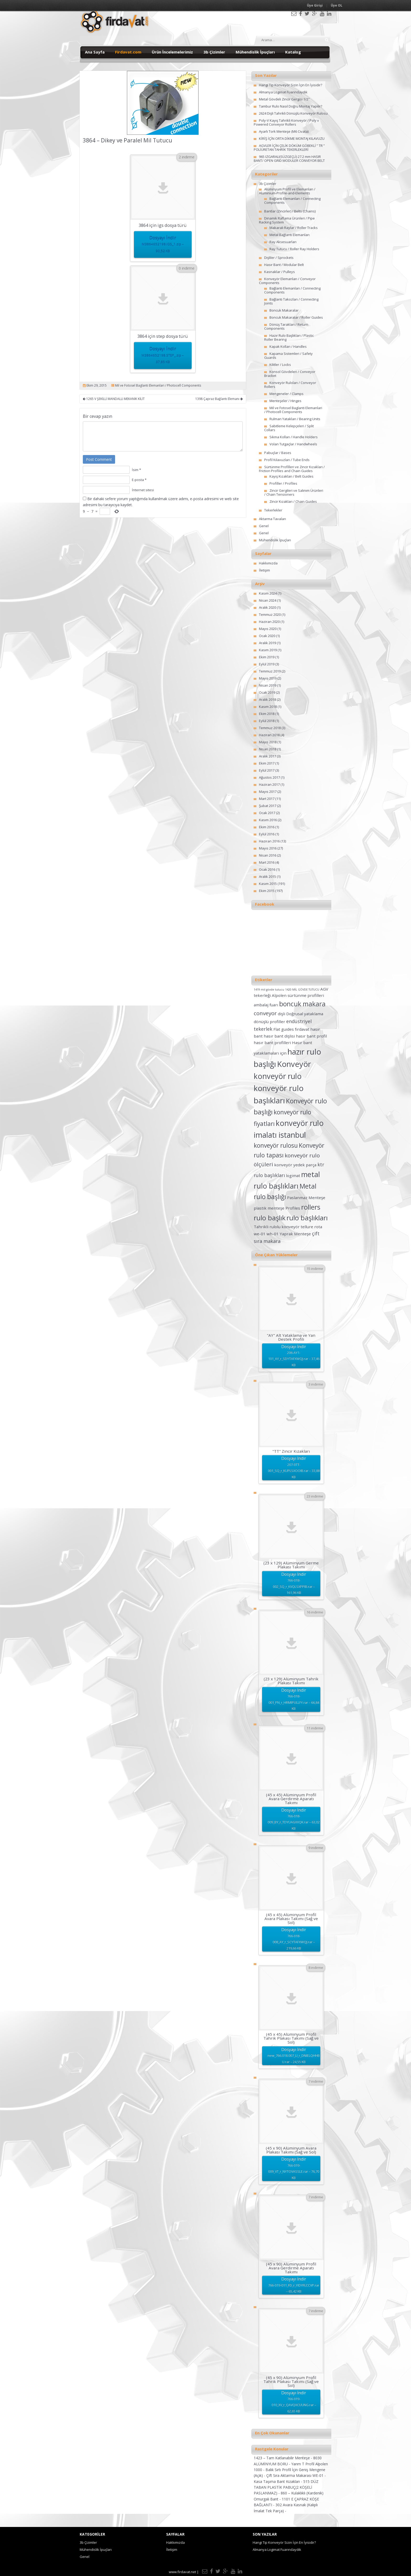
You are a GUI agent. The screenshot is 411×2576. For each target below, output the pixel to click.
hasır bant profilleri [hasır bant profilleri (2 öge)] (272, 1042)
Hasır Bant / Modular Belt (284, 264)
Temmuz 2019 (270, 671)
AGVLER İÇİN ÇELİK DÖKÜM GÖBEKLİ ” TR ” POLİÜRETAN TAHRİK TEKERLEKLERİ (289, 147)
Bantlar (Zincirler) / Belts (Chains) (290, 211)
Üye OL (336, 5)
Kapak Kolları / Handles (288, 346)
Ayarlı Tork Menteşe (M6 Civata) (284, 131)
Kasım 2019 (268, 650)
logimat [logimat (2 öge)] (293, 1175)
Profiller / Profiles (283, 483)
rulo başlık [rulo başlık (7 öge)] (269, 1217)
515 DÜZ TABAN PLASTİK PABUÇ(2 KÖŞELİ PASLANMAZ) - (286, 2487)
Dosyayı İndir (163, 244)
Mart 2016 (266, 862)
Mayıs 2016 (268, 848)
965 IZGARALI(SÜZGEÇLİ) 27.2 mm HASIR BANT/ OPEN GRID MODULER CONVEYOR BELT (289, 158)
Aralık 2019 (267, 642)
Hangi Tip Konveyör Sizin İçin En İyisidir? (290, 85)
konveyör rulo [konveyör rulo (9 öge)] (278, 1076)
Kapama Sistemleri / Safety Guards (288, 355)
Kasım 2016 (268, 819)
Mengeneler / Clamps (286, 393)
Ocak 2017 (267, 812)
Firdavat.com (128, 52)
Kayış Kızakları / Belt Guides (291, 476)
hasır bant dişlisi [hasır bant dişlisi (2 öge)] (279, 1036)
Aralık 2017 (267, 756)
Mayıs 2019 (268, 678)
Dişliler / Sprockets (279, 257)
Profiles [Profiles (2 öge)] (292, 1208)
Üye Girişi (315, 5)
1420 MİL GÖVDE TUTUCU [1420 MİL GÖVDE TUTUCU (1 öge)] (302, 989)
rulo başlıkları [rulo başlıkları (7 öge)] (307, 1217)
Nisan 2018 (267, 749)
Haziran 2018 (269, 735)
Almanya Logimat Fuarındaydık (283, 92)
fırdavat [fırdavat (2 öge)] (302, 1029)
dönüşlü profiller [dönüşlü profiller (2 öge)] (269, 1021)
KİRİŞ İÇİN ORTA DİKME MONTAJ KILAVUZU (292, 138)
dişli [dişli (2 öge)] (281, 1013)
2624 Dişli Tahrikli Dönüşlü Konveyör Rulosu (293, 113)
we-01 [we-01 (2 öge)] (260, 1233)
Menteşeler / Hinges (285, 400)
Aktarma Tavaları (272, 518)
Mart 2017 (266, 798)
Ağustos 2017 (269, 777)
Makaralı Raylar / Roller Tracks (293, 227)
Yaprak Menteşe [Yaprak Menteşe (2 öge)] (295, 1233)
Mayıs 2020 (268, 628)
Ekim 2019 (266, 657)
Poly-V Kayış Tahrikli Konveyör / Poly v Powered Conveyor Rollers (286, 122)
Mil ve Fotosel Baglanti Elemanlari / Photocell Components (158, 385)
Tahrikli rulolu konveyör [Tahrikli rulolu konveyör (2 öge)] (277, 1226)
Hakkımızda (268, 563)
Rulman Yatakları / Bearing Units (294, 418)
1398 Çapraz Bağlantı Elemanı (219, 399)
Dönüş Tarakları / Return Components (286, 326)
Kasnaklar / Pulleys (279, 271)
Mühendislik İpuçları (255, 52)
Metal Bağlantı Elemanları (289, 234)
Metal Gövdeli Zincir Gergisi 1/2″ (284, 99)
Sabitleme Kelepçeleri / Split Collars (289, 428)
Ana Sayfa (95, 52)
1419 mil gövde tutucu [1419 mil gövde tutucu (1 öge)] (269, 989)
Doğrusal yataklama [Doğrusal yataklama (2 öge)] (304, 1013)
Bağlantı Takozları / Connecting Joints (291, 301)
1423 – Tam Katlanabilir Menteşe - (283, 2457)
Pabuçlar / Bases (277, 452)
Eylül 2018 (266, 720)
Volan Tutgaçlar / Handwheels (293, 444)
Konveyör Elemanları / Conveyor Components (287, 280)
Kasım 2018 (268, 706)
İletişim (264, 570)
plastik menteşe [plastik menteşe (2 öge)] (269, 1208)
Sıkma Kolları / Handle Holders (293, 437)
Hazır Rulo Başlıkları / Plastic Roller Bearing (289, 337)
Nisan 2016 (267, 855)
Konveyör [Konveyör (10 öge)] (294, 1064)
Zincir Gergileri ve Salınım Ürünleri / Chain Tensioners (293, 492)
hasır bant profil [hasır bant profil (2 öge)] (311, 1036)
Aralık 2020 (267, 607)
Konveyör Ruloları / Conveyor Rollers (290, 384)
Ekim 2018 (266, 713)
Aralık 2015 (267, 876)
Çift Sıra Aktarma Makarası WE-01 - (296, 2475)
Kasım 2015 (268, 883)
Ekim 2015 (266, 890)
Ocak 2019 (267, 692)
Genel (264, 525)
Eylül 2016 (266, 834)
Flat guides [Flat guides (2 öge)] (283, 1029)
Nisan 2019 (267, 685)
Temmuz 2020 (270, 614)
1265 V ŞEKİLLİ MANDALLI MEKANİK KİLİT (114, 399)
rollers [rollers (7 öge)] (310, 1207)
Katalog (293, 52)
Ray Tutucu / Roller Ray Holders (294, 249)
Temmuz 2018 (270, 727)
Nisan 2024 (267, 600)
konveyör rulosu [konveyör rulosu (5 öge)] (276, 1145)
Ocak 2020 (267, 635)
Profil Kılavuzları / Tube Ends (287, 459)
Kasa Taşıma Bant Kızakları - (278, 2481)
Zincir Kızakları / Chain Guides (293, 501)
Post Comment (99, 459)
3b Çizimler (214, 52)
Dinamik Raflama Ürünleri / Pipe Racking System (287, 220)
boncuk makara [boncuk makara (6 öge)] (302, 1004)
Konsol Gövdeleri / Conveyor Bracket (289, 373)
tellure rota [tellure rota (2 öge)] (311, 1226)
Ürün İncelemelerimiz (172, 52)
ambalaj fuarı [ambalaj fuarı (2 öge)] (266, 1004)
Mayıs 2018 (268, 742)
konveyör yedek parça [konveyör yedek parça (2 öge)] (295, 1164)
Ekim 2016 (266, 827)
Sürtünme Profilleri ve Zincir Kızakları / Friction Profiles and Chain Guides (292, 468)
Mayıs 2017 (268, 791)
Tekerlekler (273, 510)
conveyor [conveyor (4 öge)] (265, 1013)
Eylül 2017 (266, 770)
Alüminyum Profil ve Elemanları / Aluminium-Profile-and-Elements (287, 191)
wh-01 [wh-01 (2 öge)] (273, 1233)
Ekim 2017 (266, 763)
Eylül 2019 (266, 664)
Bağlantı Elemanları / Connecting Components (292, 200)
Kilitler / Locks (280, 364)
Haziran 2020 (269, 621)
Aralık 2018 (267, 699)
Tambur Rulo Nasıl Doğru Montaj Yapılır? (290, 106)
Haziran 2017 (269, 784)
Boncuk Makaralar (284, 310)
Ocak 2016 (267, 869)
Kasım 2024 (268, 593)
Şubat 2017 (267, 805)
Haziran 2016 (269, 841)
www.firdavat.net (182, 2571)
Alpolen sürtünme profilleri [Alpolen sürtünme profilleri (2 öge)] (298, 995)
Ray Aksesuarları (282, 241)
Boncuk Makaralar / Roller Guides (296, 317)
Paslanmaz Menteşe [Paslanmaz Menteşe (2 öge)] (306, 1197)
